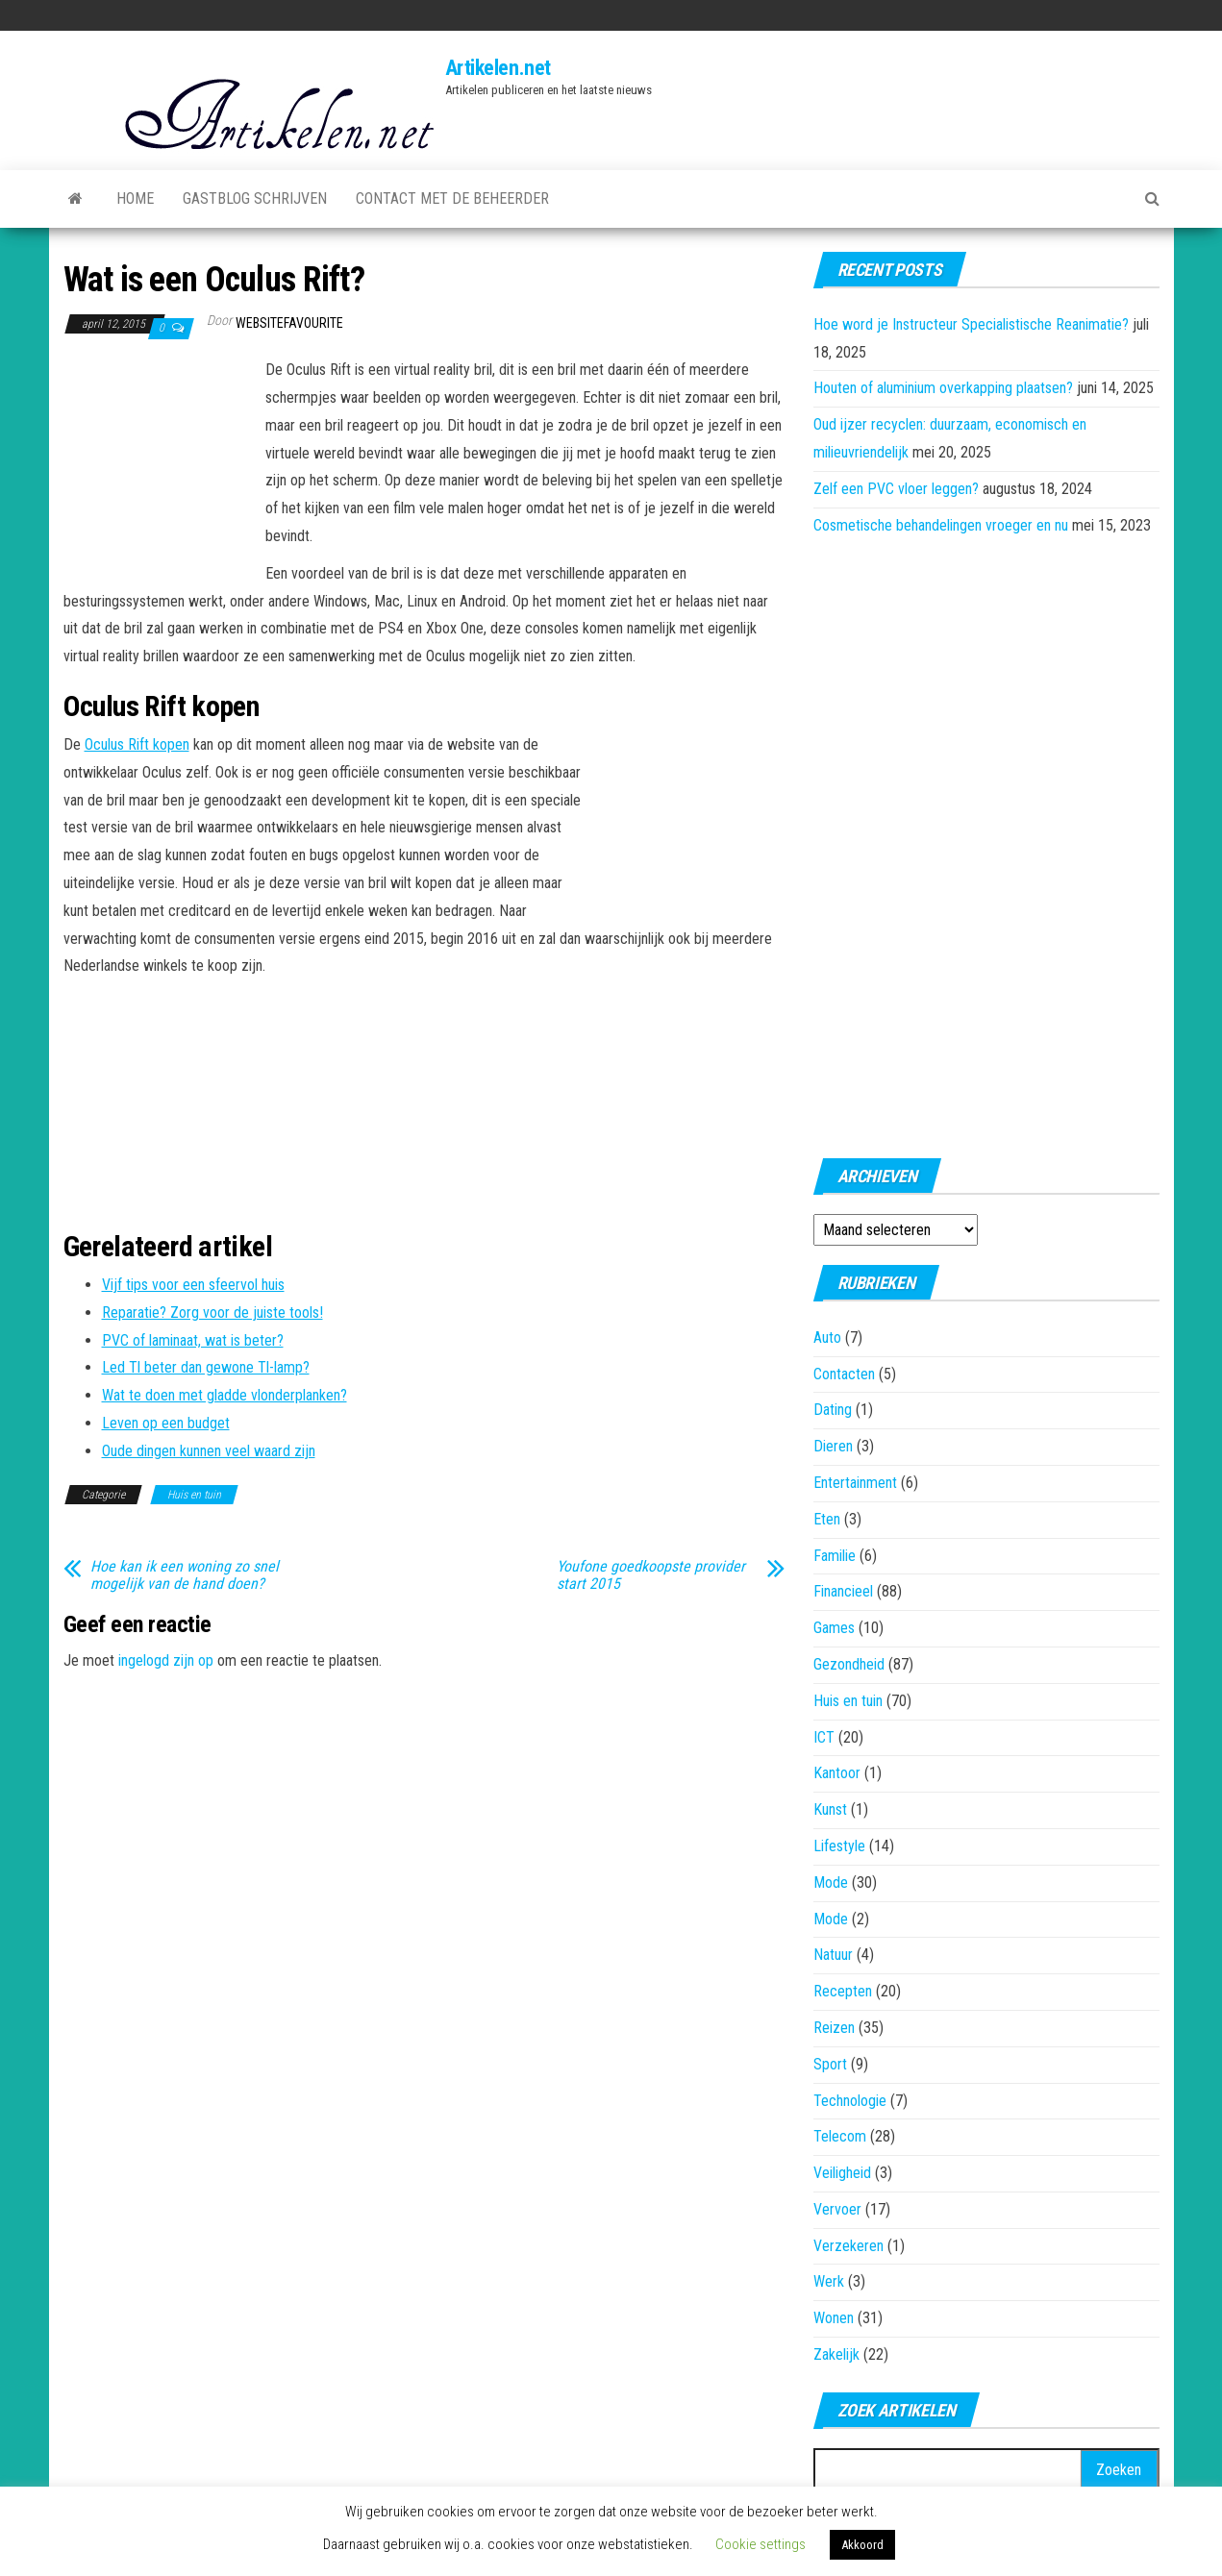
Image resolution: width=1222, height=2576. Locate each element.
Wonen (833, 2318)
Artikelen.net (498, 68)
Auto (827, 1337)
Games (834, 1628)
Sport (830, 2064)
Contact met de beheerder (452, 198)
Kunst (830, 1809)
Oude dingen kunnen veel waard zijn (208, 1451)
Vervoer (837, 2209)
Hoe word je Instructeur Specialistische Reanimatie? (971, 324)
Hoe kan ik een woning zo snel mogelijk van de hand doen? (184, 1575)
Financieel (843, 1591)
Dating (832, 1409)
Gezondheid (849, 1664)
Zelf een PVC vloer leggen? (896, 489)
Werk (828, 2281)
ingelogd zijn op (165, 1660)
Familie (834, 1556)
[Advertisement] (159, 462)
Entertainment (855, 1483)
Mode (830, 1882)
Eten (826, 1519)
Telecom (839, 2136)
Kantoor (836, 1773)
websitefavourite (289, 323)
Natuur (833, 1954)
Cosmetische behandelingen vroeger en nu (940, 525)
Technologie (849, 2101)
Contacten (844, 1374)
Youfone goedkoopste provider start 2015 (651, 1575)
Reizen (834, 2028)
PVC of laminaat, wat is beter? (193, 1340)
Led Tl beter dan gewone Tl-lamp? (206, 1367)
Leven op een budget (166, 1423)
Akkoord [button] (862, 2545)
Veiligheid (842, 2173)
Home (135, 198)
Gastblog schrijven (255, 198)
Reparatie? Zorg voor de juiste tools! (212, 1312)
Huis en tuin (194, 1494)
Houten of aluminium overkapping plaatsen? (943, 388)
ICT (824, 1737)
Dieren (833, 1446)
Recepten (842, 1991)
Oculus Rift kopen (137, 744)
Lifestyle (839, 1846)
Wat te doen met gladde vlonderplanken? (224, 1395)
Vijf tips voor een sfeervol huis (193, 1285)
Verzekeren (848, 2246)
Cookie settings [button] (760, 2544)
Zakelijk (836, 2354)
